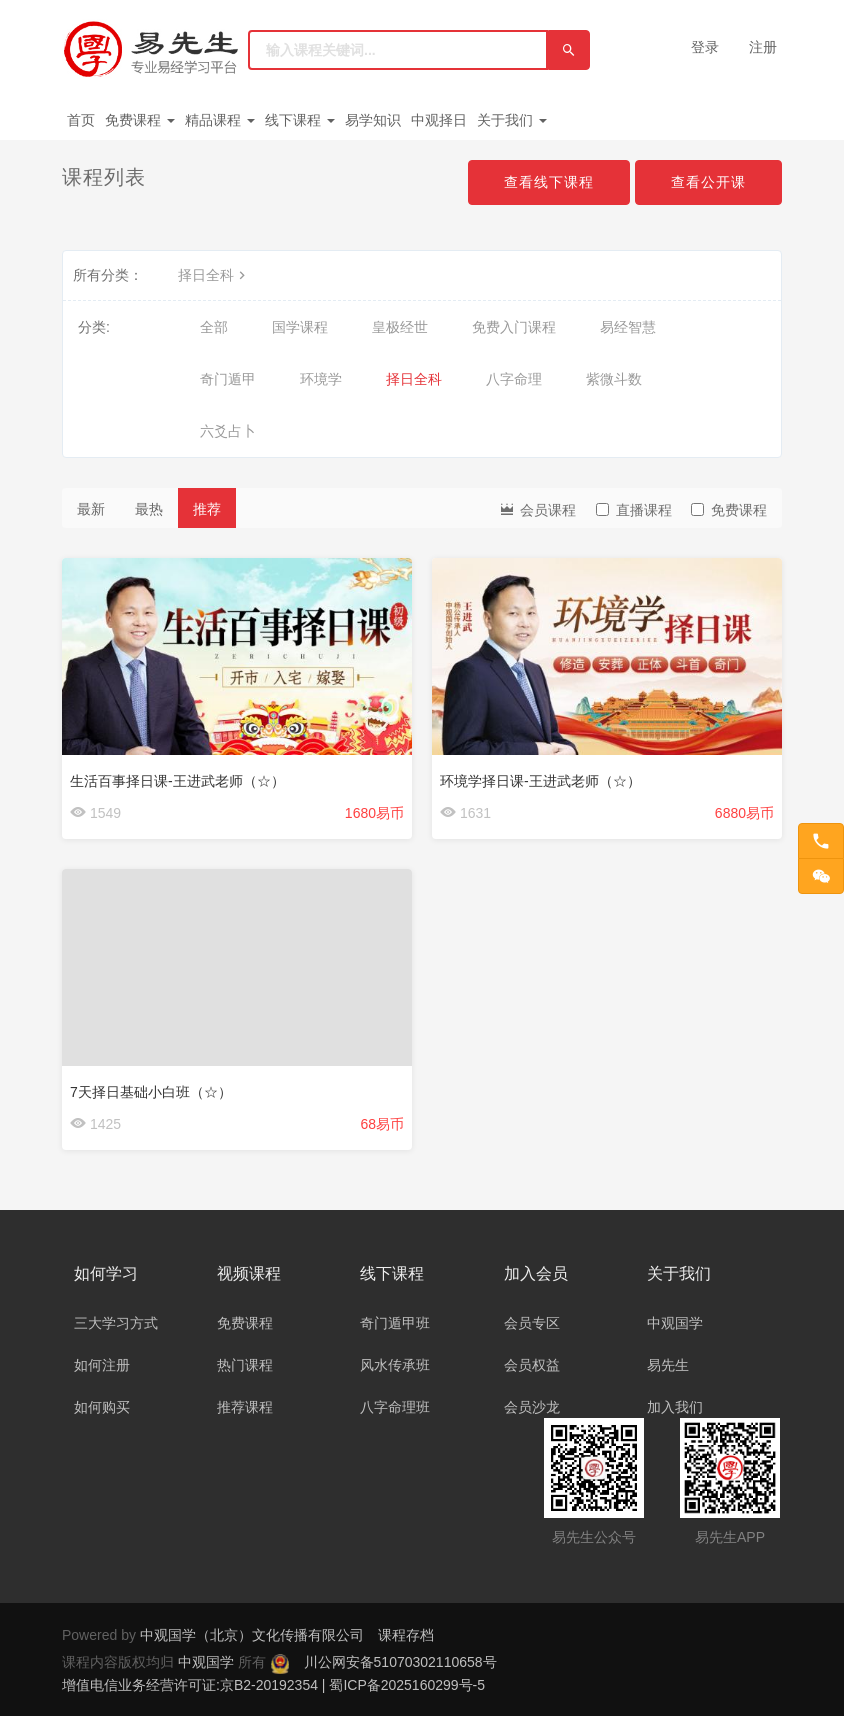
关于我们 (512, 120)
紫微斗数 (614, 379)
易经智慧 (628, 327)
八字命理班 (395, 1407)
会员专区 (532, 1323)
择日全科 (214, 275)
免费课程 (140, 120)
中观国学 (675, 1323)
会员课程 (537, 508)
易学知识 (373, 120)
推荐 (207, 509)
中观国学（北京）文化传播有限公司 (252, 1635)
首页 (81, 120)
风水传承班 (395, 1365)
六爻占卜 (228, 431)
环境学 (321, 379)
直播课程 (634, 510)
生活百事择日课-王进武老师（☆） (177, 781)
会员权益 (532, 1365)
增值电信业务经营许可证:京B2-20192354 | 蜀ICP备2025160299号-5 (273, 1685)
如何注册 (102, 1365)
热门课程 (245, 1365)
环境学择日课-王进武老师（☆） (540, 781)
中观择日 (439, 120)
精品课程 (220, 120)
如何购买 (102, 1407)
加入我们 (675, 1407)
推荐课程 (245, 1407)
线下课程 (300, 120)
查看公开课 (708, 182)
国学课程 (300, 327)
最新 (91, 509)
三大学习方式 (116, 1323)
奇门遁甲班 (395, 1323)
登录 (705, 47)
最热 (149, 509)
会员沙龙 (532, 1407)
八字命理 (514, 379)
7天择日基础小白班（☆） (151, 1092)
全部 (214, 327)
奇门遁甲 (228, 379)
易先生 (668, 1365)
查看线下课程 (549, 182)
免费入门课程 (514, 327)
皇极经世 (400, 327)
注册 (763, 47)
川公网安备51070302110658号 (400, 1662)
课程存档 (406, 1635)
